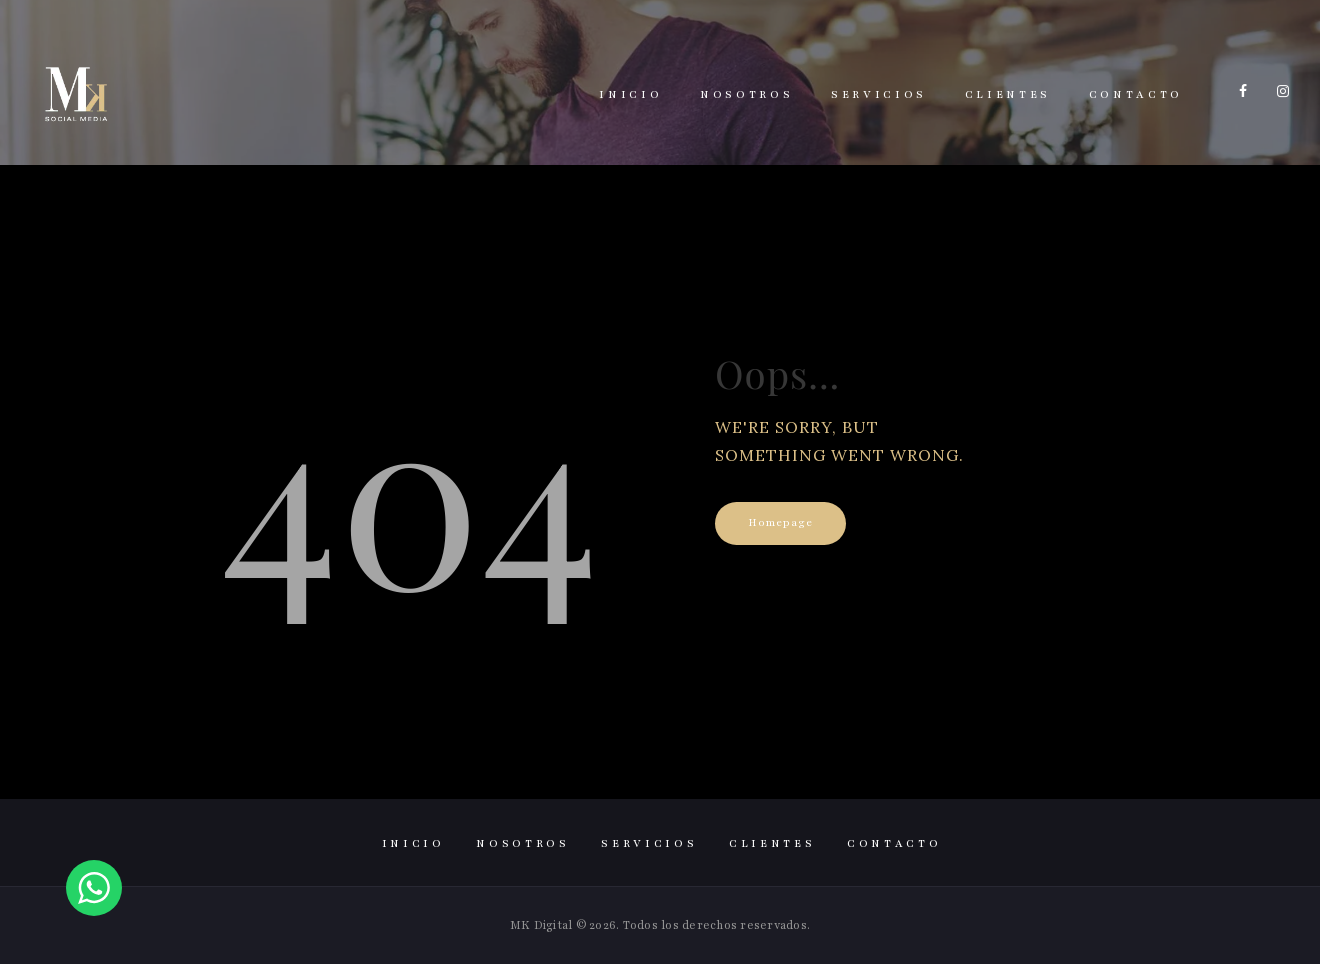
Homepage (780, 522)
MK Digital (541, 925)
